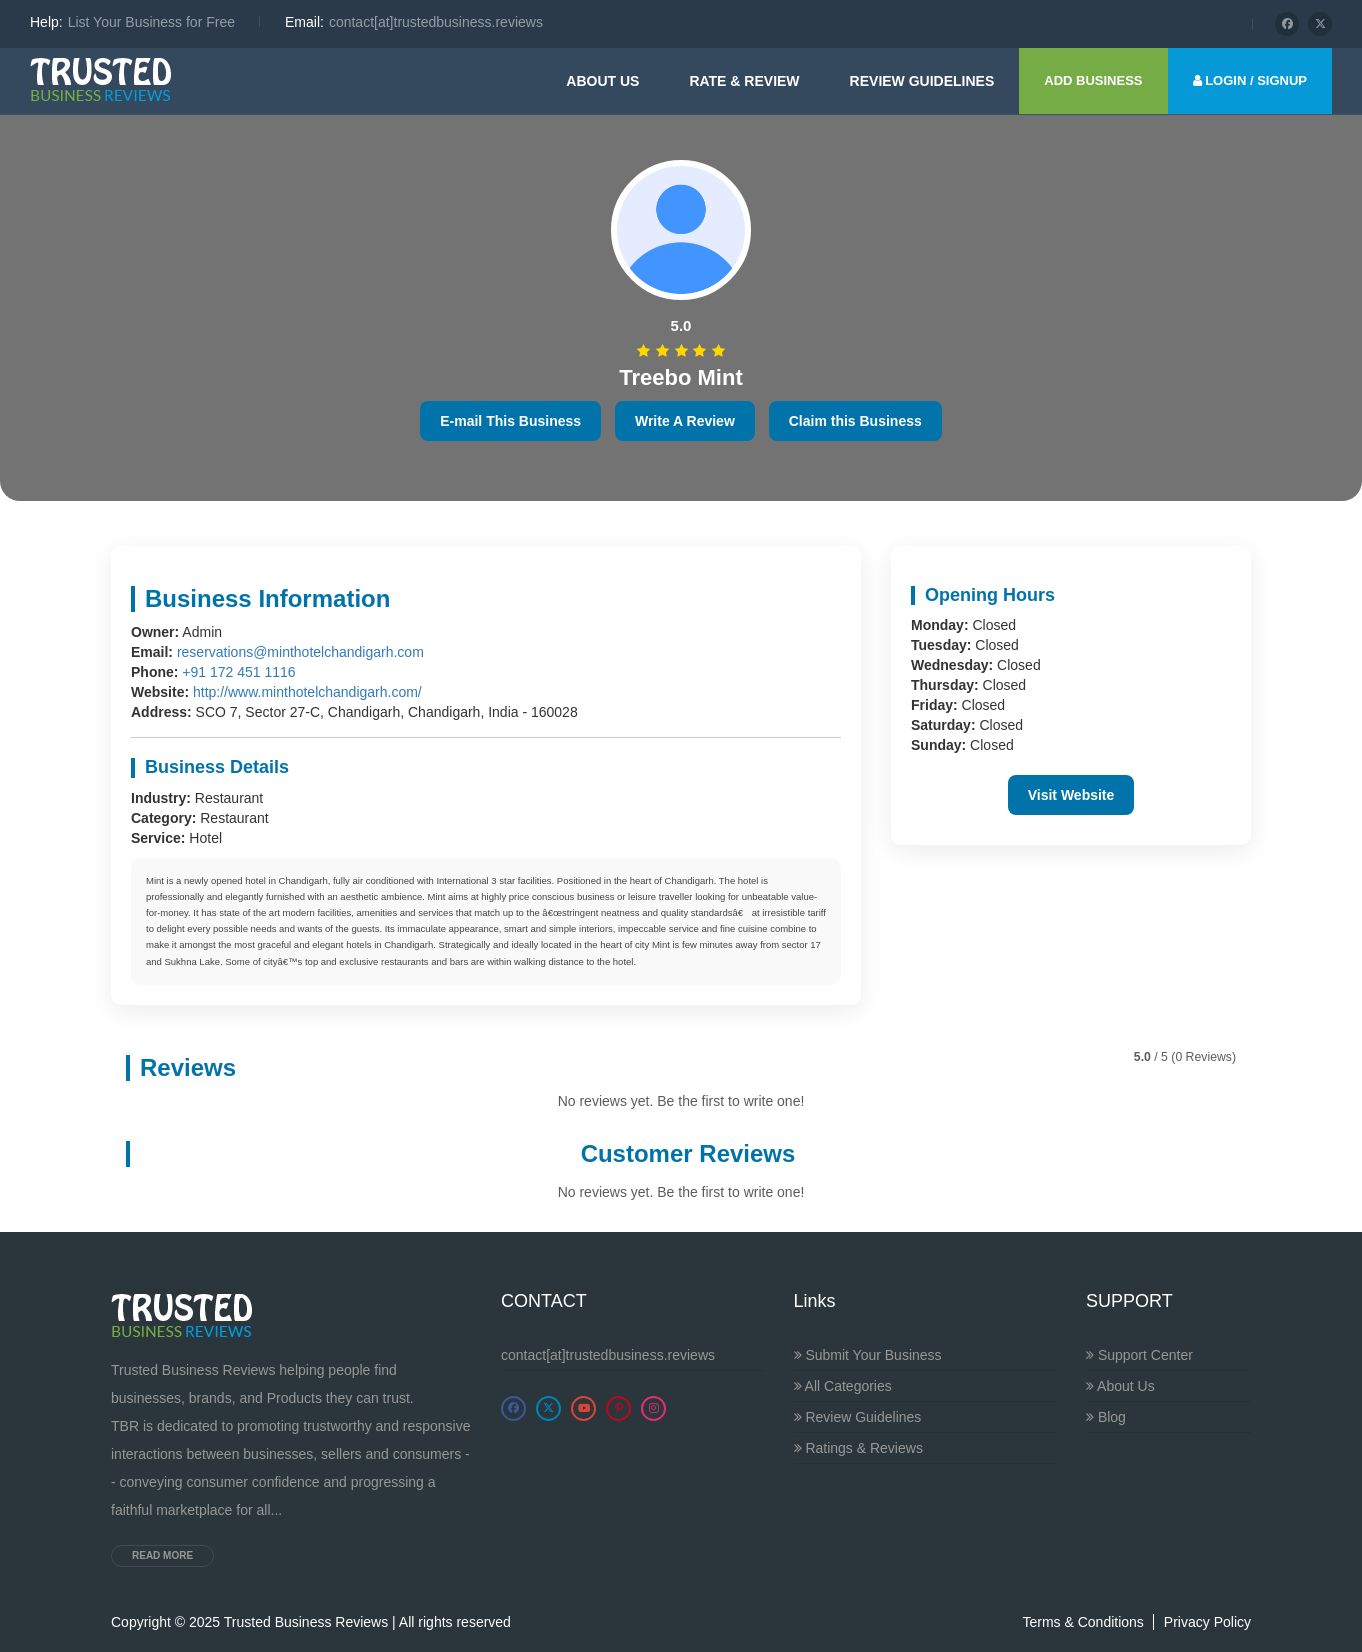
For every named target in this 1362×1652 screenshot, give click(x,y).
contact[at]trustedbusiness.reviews (608, 1355)
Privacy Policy (1207, 1622)
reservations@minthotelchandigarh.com (300, 652)
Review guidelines (922, 81)
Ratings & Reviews (858, 1448)
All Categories (843, 1386)
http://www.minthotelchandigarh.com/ (307, 692)
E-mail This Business (510, 421)
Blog (1106, 1417)
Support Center (1139, 1355)
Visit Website (1071, 795)
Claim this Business (855, 421)
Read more (162, 1555)
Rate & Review (744, 81)
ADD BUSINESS (1093, 80)
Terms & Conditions (1082, 1622)
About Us (602, 81)
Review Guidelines (858, 1417)
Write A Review (685, 421)
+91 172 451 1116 (238, 672)
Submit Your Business (868, 1355)
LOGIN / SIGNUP (1250, 80)
